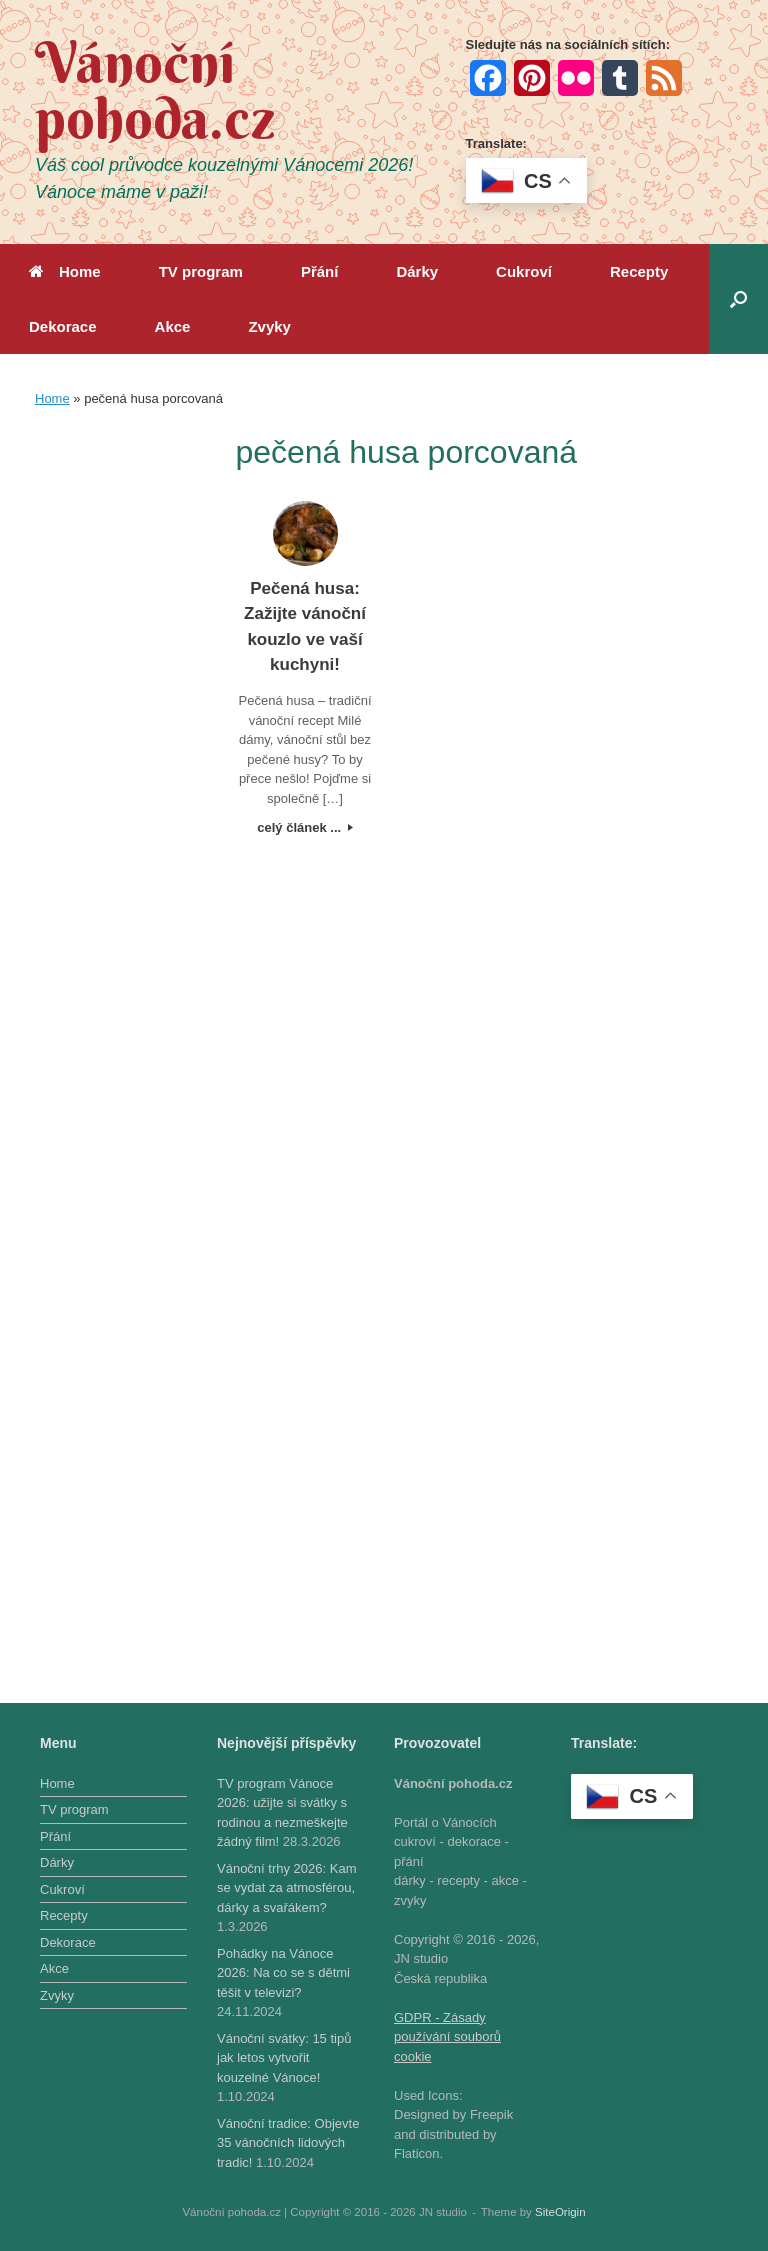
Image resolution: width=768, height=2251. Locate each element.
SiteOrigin (560, 2212)
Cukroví (524, 271)
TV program (201, 271)
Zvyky (269, 326)
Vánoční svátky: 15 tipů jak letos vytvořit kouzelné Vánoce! (284, 2058)
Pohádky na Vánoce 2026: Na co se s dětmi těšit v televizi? (283, 1973)
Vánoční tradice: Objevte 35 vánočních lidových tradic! (288, 2143)
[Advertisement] (118, 728)
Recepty (639, 271)
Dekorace (63, 326)
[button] (738, 299)
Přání (320, 271)
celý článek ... (304, 827)
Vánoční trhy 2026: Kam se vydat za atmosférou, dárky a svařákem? (286, 1888)
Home (65, 271)
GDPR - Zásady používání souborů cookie (447, 2037)
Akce (173, 326)
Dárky (417, 271)
